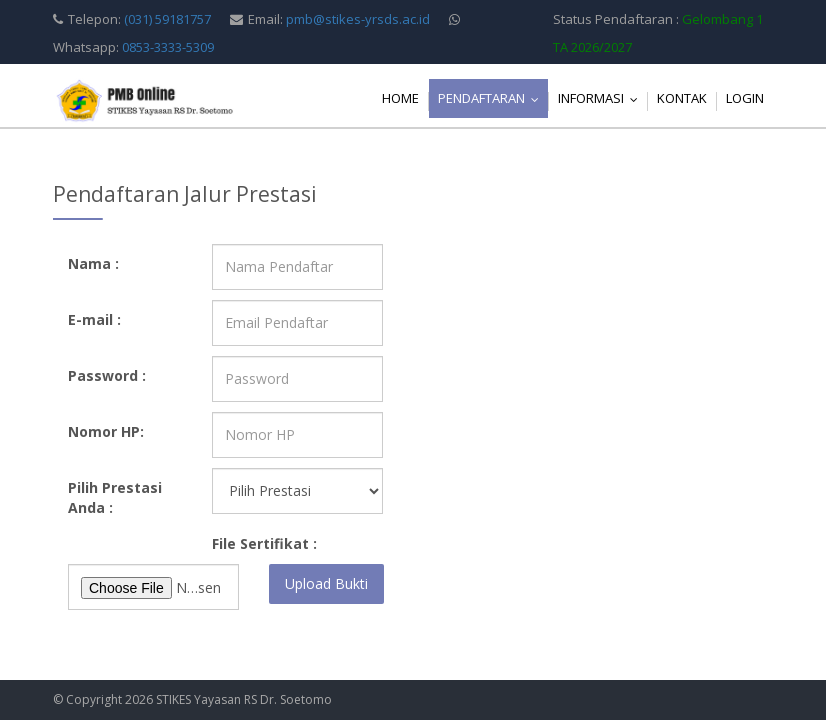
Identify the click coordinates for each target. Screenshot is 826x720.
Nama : (93, 263)
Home (400, 98)
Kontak (682, 98)
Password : (107, 375)
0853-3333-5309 (168, 47)
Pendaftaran (493, 98)
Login (745, 98)
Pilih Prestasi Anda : (115, 497)
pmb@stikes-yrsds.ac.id (358, 19)
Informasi (602, 98)
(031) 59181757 (167, 19)
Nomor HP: (106, 431)
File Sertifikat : (264, 543)
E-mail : (94, 319)
